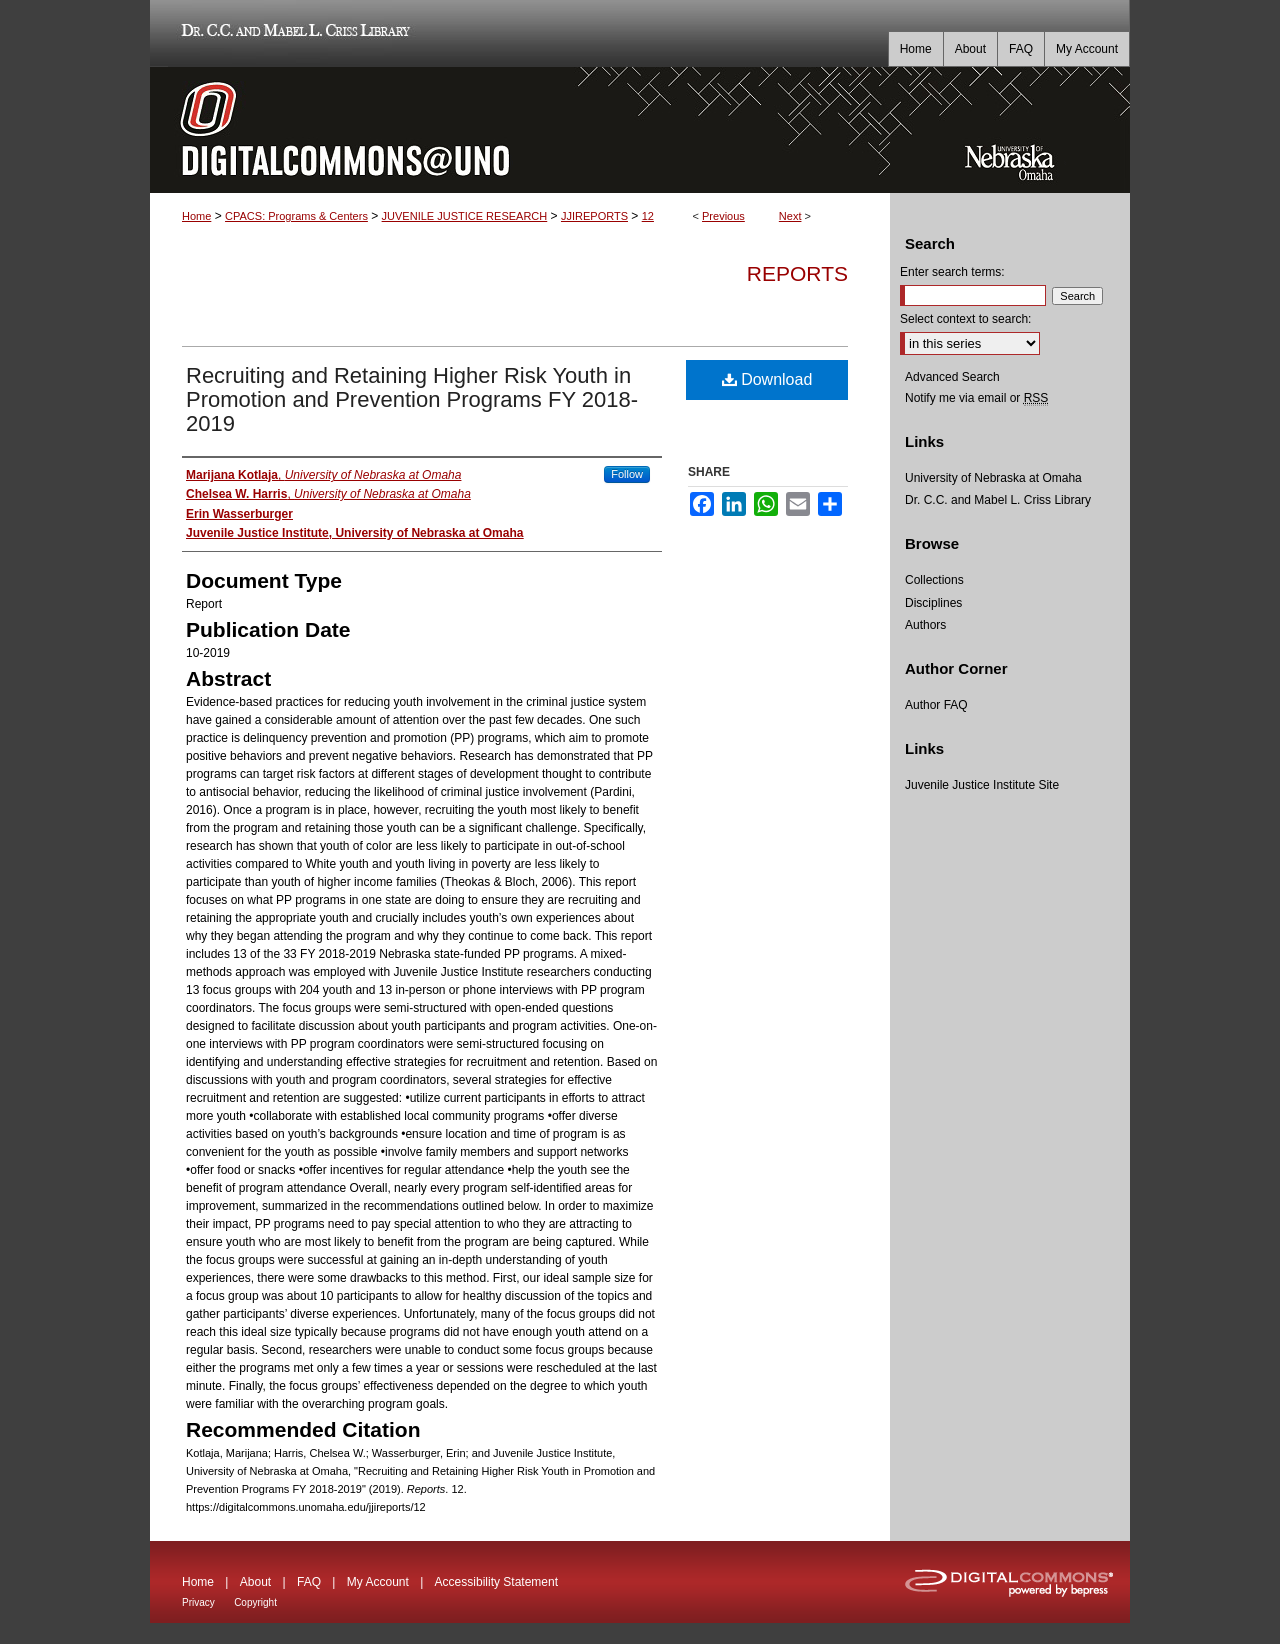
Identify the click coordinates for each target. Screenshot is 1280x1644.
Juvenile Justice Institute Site (982, 785)
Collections (934, 580)
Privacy (198, 1602)
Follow (627, 474)
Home (196, 216)
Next (790, 216)
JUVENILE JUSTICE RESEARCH (465, 216)
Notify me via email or (976, 398)
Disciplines (933, 603)
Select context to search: (965, 319)
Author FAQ (936, 705)
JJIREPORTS (594, 216)
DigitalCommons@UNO (520, 130)
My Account (378, 1582)
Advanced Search (952, 377)
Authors (925, 625)
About (255, 1582)
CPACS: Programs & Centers (296, 216)
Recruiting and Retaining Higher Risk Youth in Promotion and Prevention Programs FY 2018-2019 (412, 399)
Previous (723, 216)
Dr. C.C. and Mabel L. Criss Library (292, 33)
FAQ (309, 1582)
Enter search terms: (952, 272)
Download (767, 379)
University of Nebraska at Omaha (993, 478)
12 (648, 216)
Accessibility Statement (496, 1582)
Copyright (255, 1602)
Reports (797, 273)
